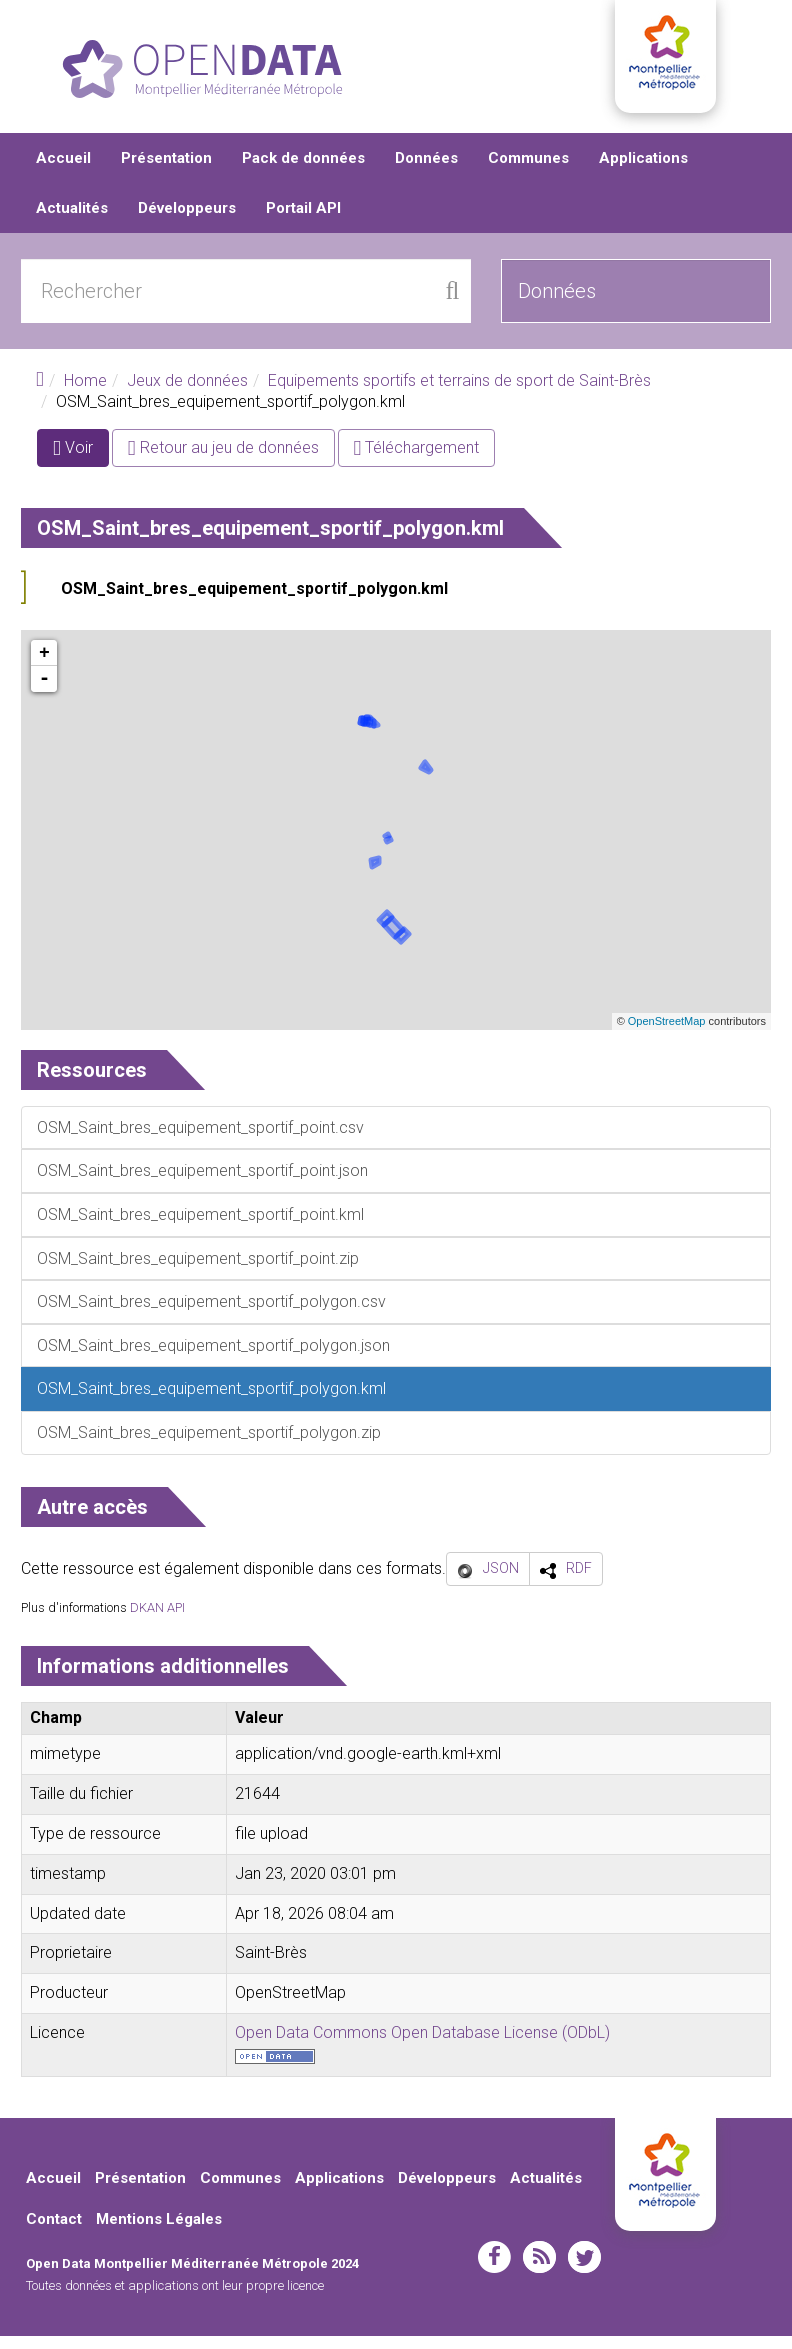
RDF (579, 1581)
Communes (528, 170)
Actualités (72, 220)
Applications (643, 170)
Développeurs (187, 220)
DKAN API (157, 1619)
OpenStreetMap (667, 1034)
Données (426, 170)
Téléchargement (417, 459)
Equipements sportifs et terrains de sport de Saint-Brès (459, 392)
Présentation (166, 170)
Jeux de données (187, 392)
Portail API (303, 220)
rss (539, 2269)
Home (85, 392)
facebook (494, 2269)
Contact (54, 2232)
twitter (584, 2269)
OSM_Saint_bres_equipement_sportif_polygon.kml (254, 600)
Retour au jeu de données (223, 459)
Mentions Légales (159, 2232)
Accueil (63, 170)
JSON (501, 1581)
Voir (81, 463)
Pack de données (303, 170)
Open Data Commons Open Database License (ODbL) (422, 2044)
